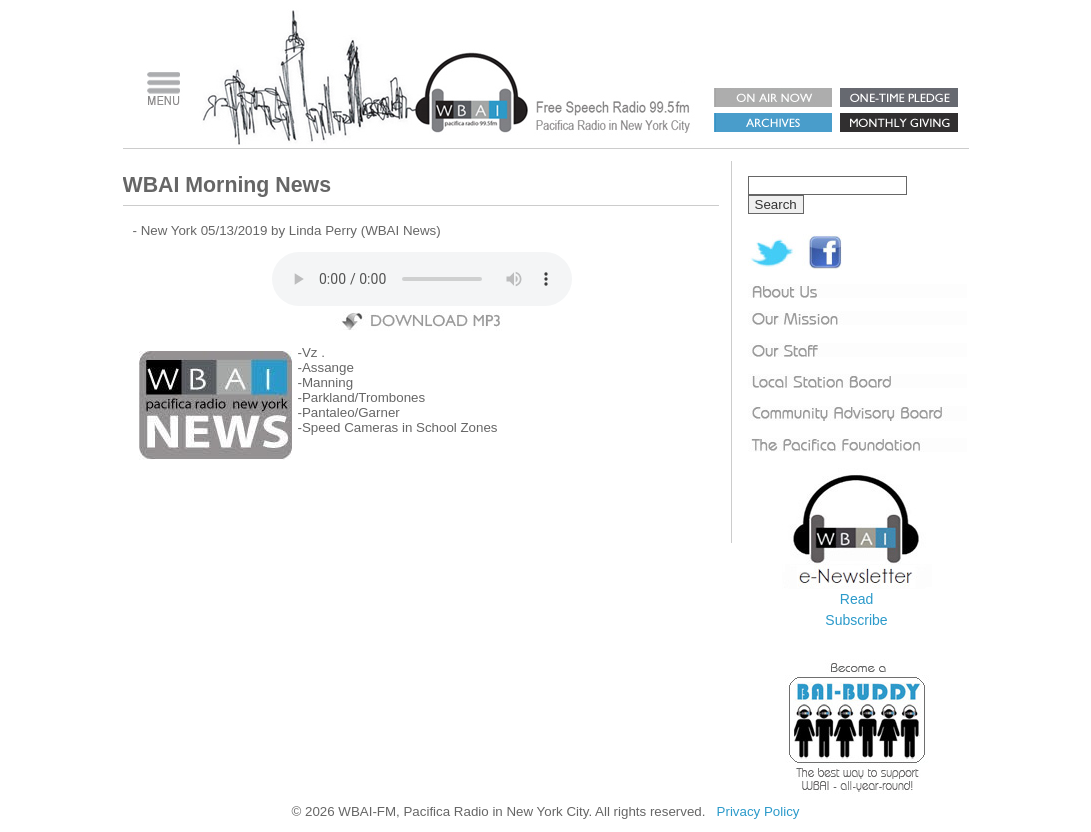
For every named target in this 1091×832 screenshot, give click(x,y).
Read (856, 599)
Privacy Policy (758, 811)
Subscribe (856, 620)
